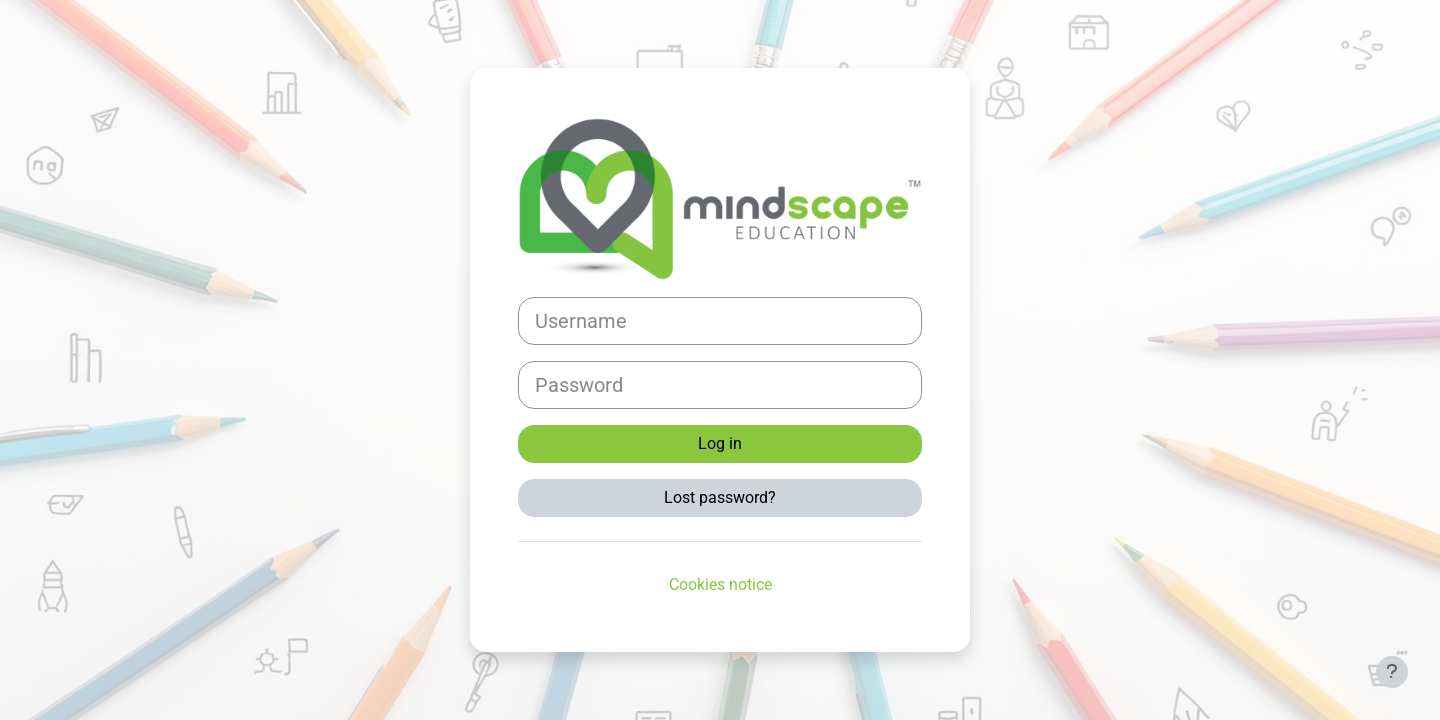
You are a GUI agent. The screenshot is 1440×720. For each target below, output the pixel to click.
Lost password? (720, 497)
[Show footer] (1392, 672)
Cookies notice (720, 584)
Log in (720, 443)
